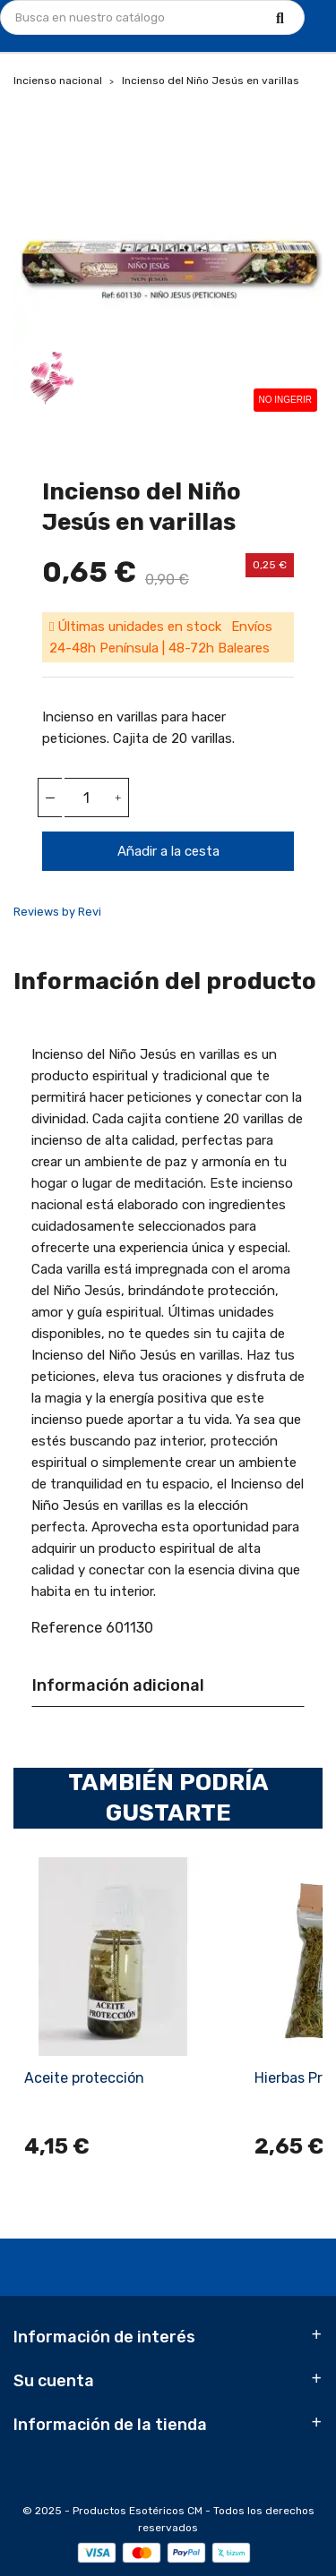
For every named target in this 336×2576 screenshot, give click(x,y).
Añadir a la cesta (168, 851)
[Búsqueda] (152, 17)
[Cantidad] (86, 797)
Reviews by (57, 911)
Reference (66, 1627)
